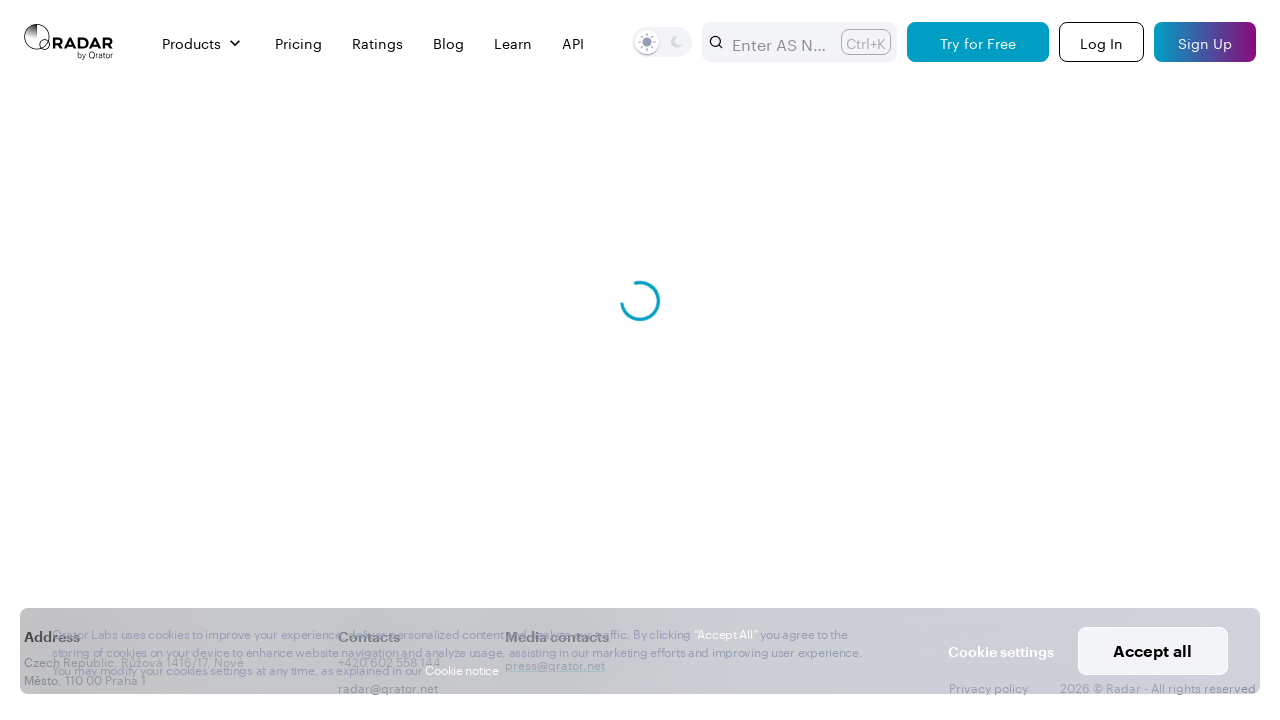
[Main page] (69, 42)
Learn (513, 42)
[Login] (1101, 42)
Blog (448, 42)
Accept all (1152, 650)
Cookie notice (461, 668)
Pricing (298, 42)
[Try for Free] (978, 42)
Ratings (377, 42)
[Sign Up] (1205, 42)
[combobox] (778, 42)
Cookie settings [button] (1001, 651)
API (573, 42)
